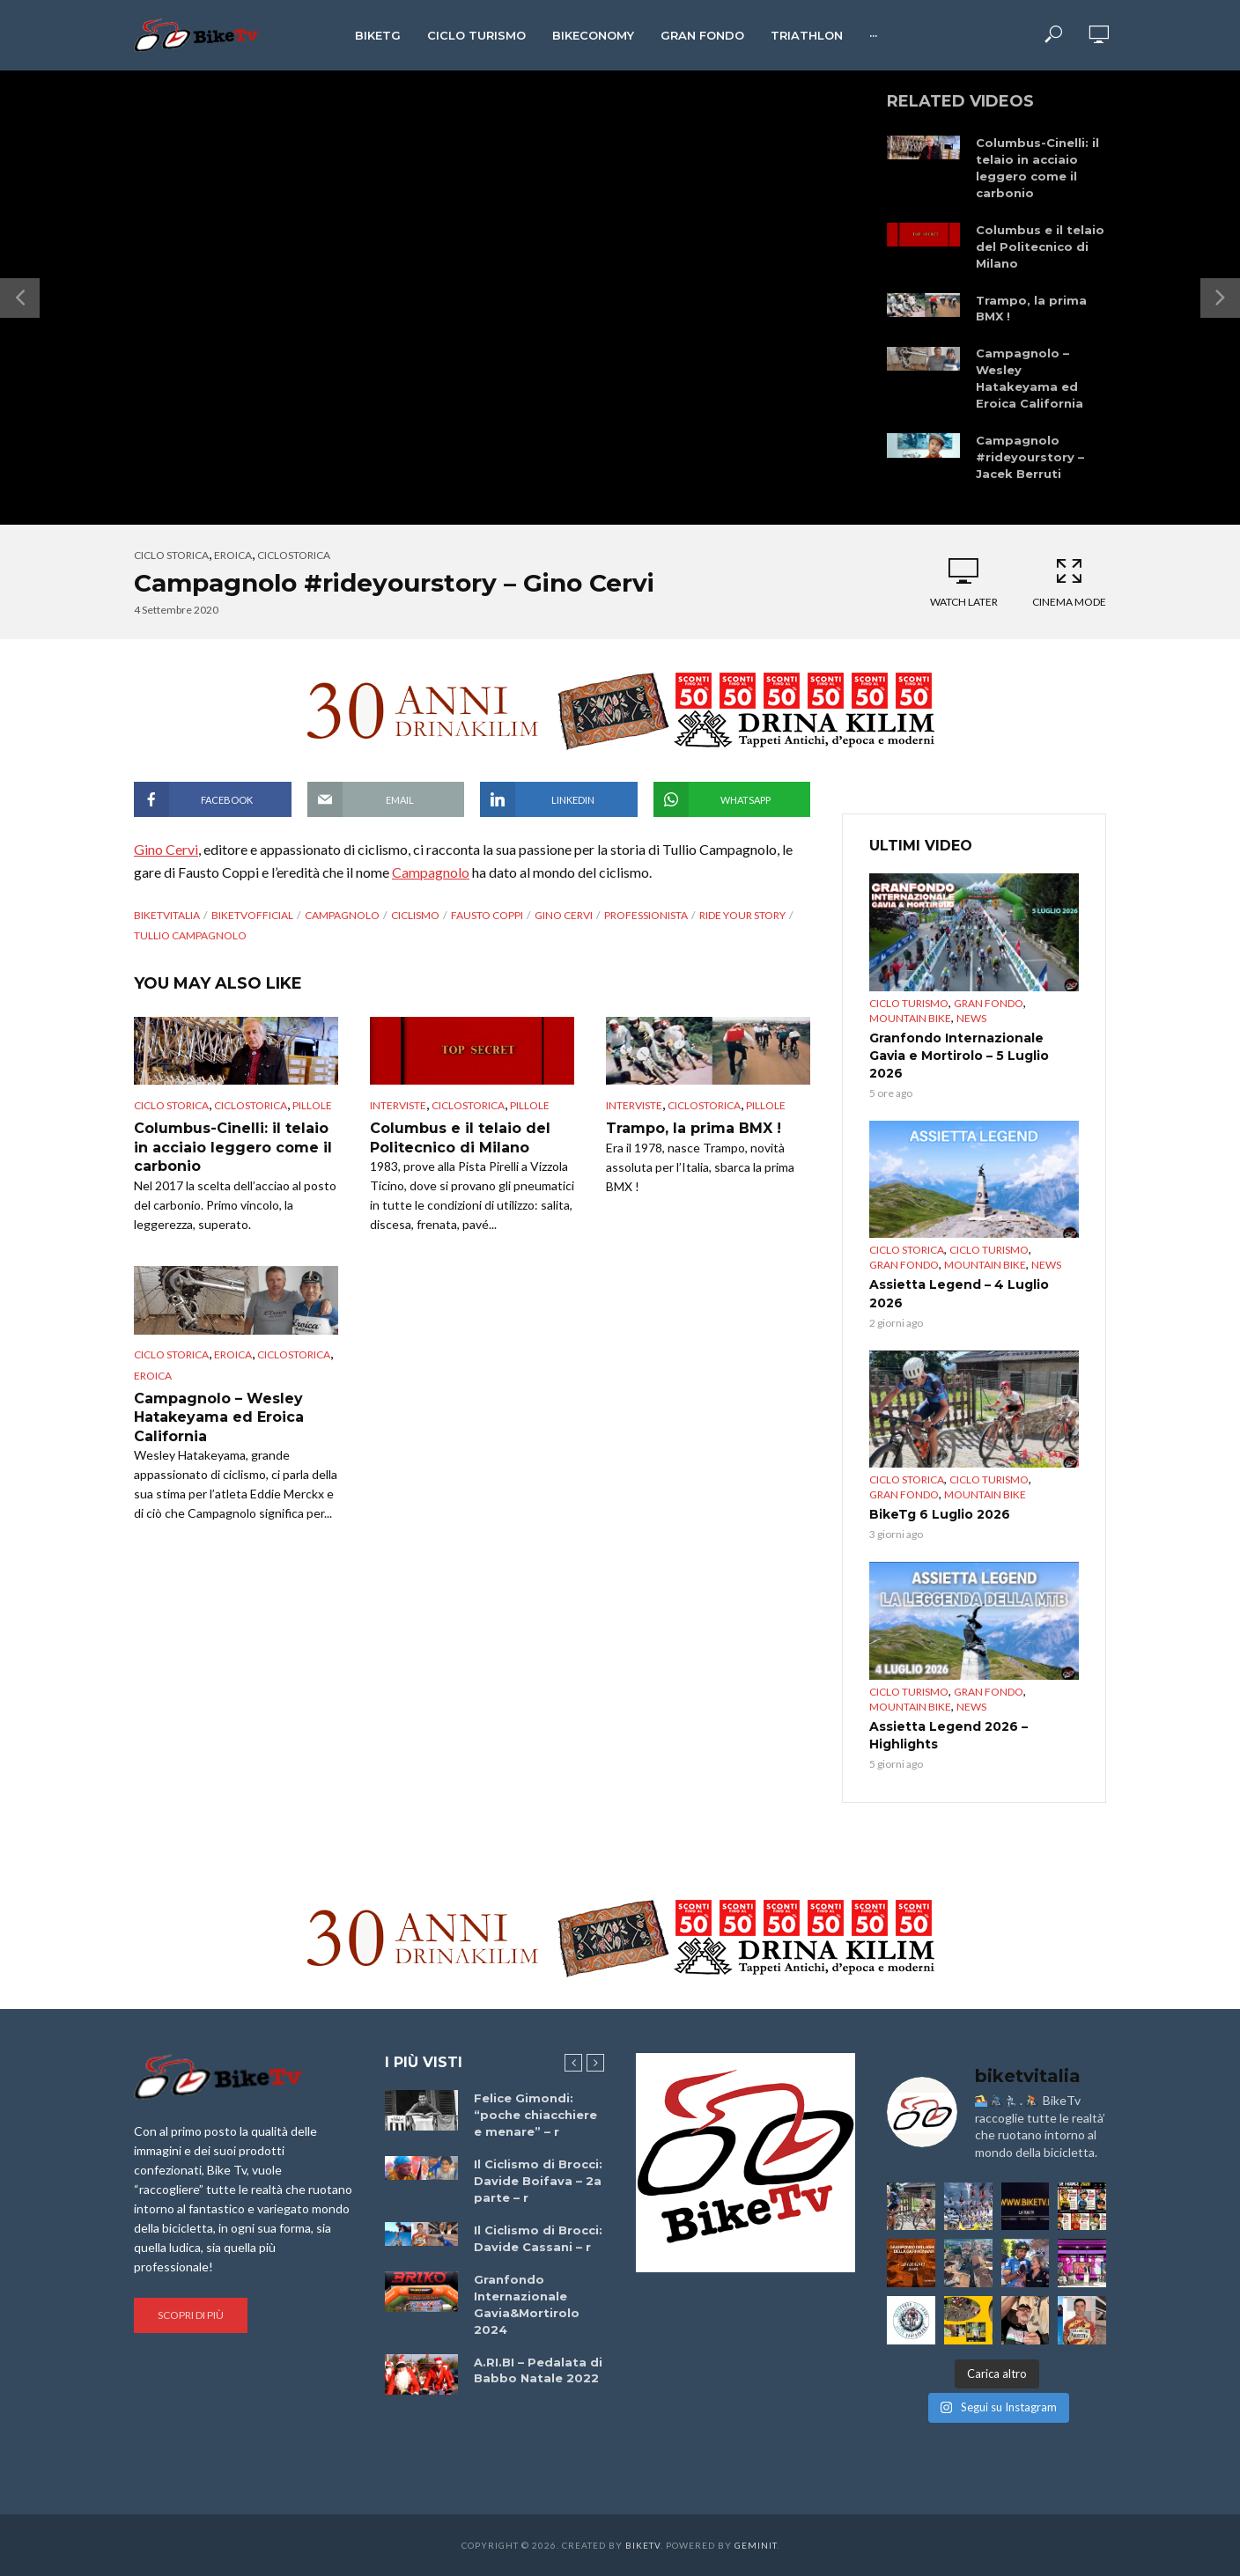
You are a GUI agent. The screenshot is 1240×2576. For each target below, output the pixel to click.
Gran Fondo (702, 35)
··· (873, 35)
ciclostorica (293, 555)
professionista (646, 915)
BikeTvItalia (167, 915)
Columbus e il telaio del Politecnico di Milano (1040, 246)
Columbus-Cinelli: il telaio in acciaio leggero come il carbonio (1037, 168)
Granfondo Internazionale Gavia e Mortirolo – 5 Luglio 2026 (959, 1055)
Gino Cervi (166, 849)
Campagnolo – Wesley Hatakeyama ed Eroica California (1029, 378)
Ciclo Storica (171, 555)
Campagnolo (430, 872)
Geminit (755, 2545)
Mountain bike (910, 1018)
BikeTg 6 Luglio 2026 (939, 1514)
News (971, 1018)
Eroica (233, 555)
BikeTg (378, 35)
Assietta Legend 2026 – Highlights (948, 1735)
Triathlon (807, 35)
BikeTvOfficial (252, 915)
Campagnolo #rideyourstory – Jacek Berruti (1030, 457)
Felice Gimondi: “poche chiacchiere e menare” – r (535, 2114)
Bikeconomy (593, 35)
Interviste (398, 1105)
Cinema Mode (1069, 582)
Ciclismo (415, 915)
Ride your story (742, 915)
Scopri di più (191, 2315)
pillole (312, 1105)
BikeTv (643, 2545)
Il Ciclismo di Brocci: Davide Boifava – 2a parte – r (538, 2180)
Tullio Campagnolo (190, 935)
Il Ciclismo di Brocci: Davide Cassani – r (538, 2238)
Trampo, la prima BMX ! (1031, 308)
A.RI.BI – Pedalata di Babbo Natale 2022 (538, 2370)
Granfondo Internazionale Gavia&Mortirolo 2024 (526, 2304)
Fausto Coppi (487, 915)
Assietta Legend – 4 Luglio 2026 (959, 1293)
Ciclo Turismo (476, 35)
